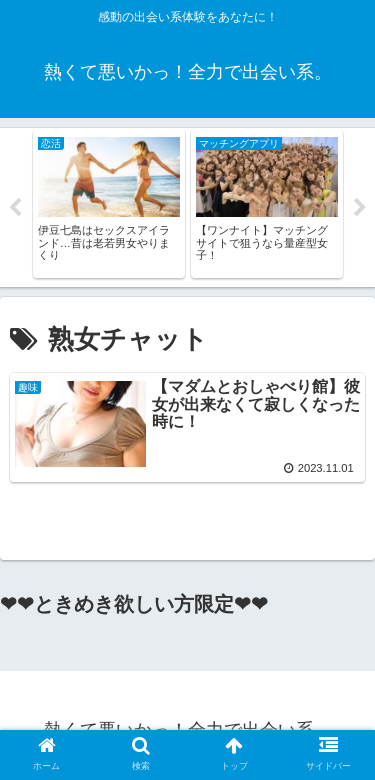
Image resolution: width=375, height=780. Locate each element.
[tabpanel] (109, 204)
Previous (15, 208)
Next (360, 208)
